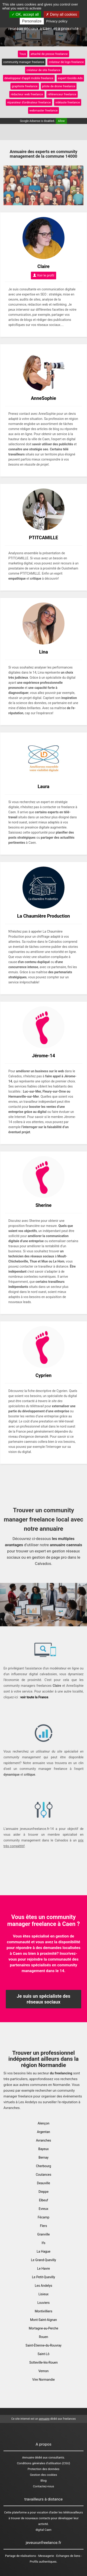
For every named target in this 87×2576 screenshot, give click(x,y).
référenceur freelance (62, 94)
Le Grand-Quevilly (43, 2260)
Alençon (43, 2123)
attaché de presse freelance (49, 54)
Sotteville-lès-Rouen (43, 2362)
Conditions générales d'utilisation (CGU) (43, 2463)
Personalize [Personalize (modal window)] (32, 21)
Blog (44, 2480)
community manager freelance (23, 62)
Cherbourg (43, 2166)
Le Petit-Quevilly (43, 2277)
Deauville (43, 2183)
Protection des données (43, 2469)
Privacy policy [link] (57, 21)
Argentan (43, 2132)
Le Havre (43, 2268)
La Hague (43, 2251)
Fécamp (43, 2217)
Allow (61, 121)
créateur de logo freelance (66, 62)
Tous (22, 54)
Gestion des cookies (43, 2475)
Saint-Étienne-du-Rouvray (43, 2345)
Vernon (43, 2371)
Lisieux (44, 2294)
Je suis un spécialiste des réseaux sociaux (43, 1999)
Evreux (43, 2209)
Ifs (43, 2243)
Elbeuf (43, 2200)
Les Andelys (43, 2285)
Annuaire (28, 2457)
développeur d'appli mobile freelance (28, 78)
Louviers (43, 2303)
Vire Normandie (43, 2379)
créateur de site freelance (43, 70)
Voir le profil (43, 275)
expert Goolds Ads (70, 78)
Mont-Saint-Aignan (43, 2320)
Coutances (43, 2174)
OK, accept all (25, 14)
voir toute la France (34, 1697)
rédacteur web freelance (27, 94)
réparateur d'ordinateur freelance (29, 102)
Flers (43, 2226)
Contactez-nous (43, 2486)
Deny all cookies (61, 14)
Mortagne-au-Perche (43, 2328)
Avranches (43, 2140)
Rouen (43, 2337)
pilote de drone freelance (58, 86)
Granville (43, 2234)
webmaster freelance (43, 110)
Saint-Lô (43, 2354)
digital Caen (43, 2529)
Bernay (43, 2157)
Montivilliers (43, 2311)
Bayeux (43, 2149)
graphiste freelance (25, 86)
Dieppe (43, 2191)
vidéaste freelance (67, 102)
